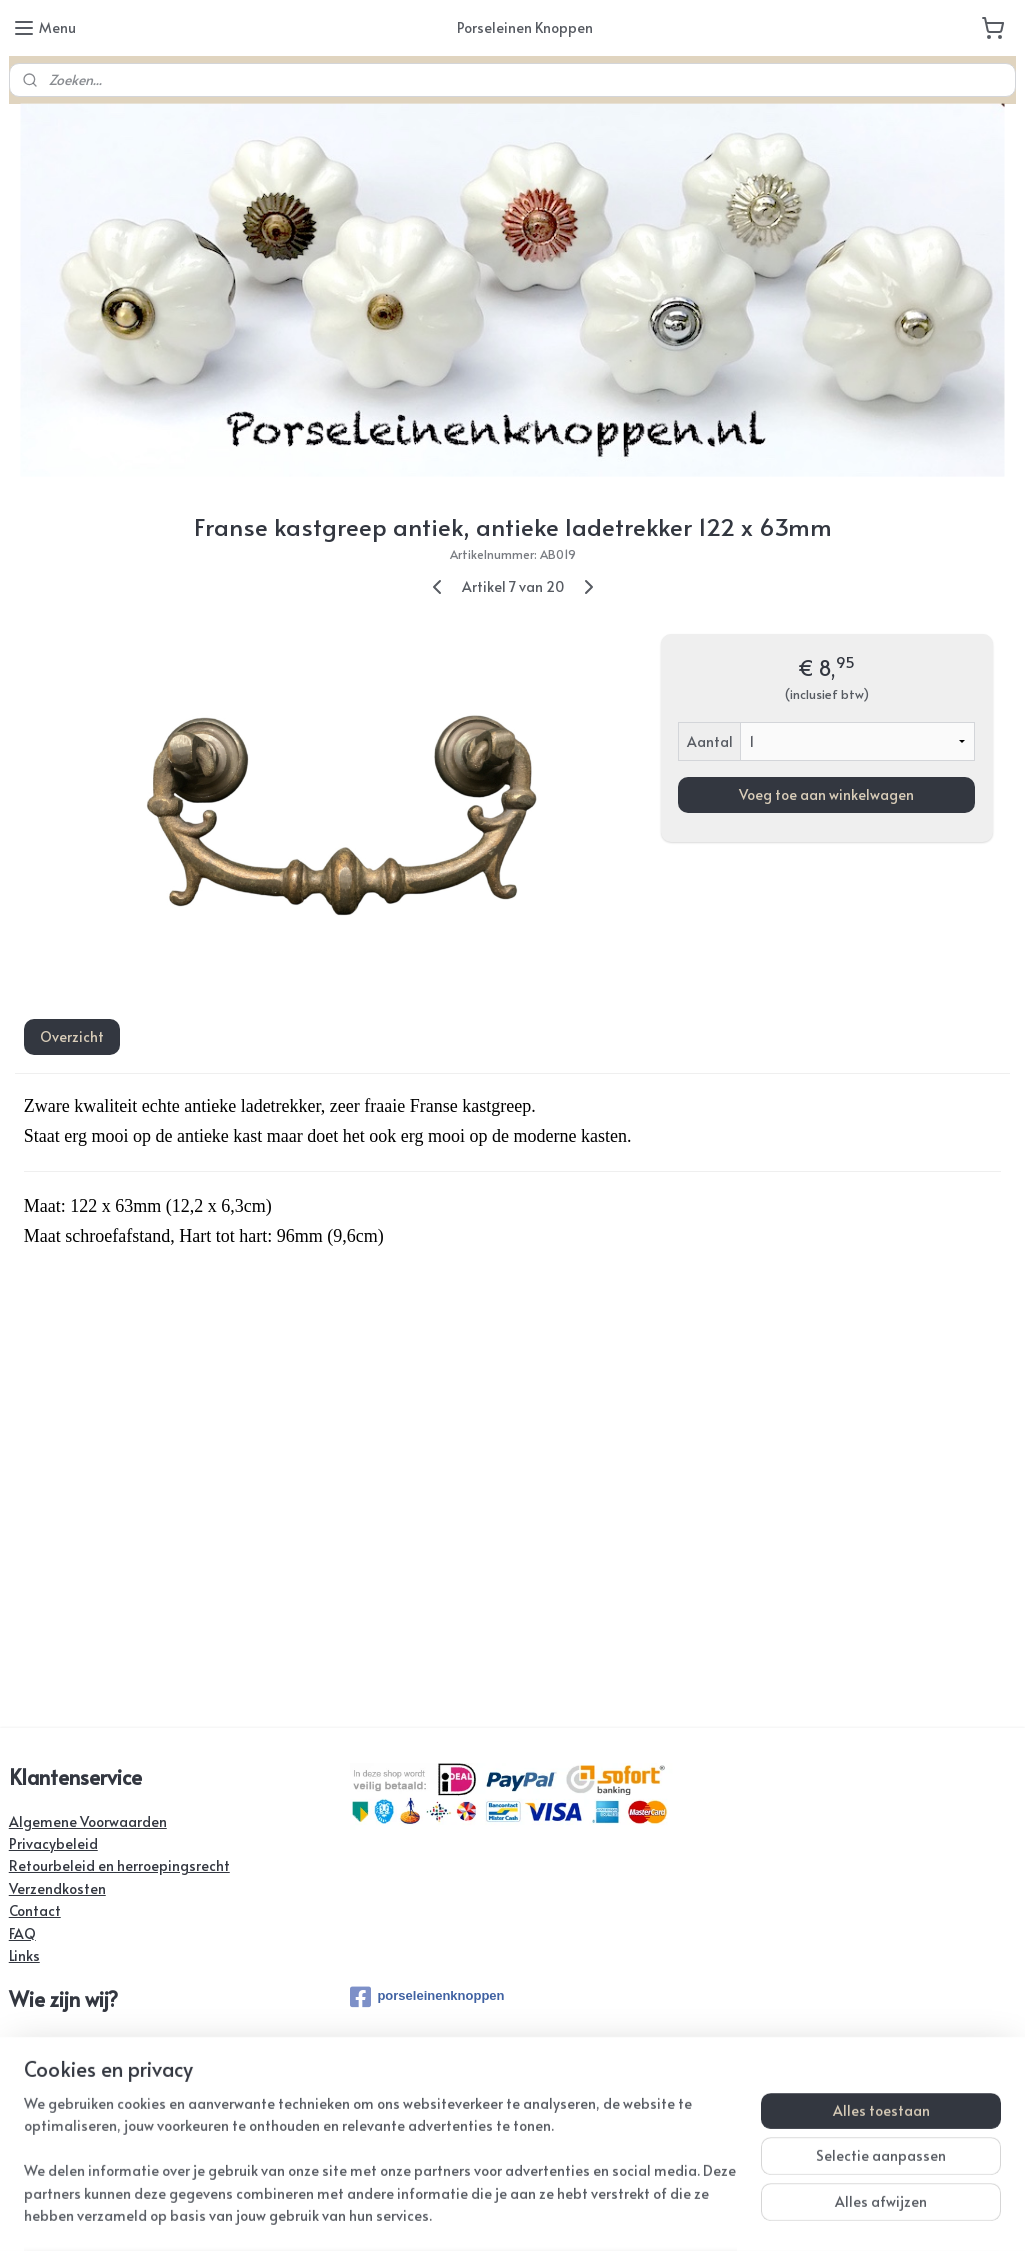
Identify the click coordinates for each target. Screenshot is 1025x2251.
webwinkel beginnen (579, 2214)
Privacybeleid (53, 1843)
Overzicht (72, 1036)
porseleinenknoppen (427, 1997)
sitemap (464, 2214)
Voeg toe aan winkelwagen (826, 793)
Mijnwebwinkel (751, 2214)
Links (24, 1955)
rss (505, 2214)
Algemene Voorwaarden (88, 1821)
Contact (35, 1910)
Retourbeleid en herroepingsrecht (119, 1865)
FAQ (22, 1933)
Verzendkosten (57, 1888)
